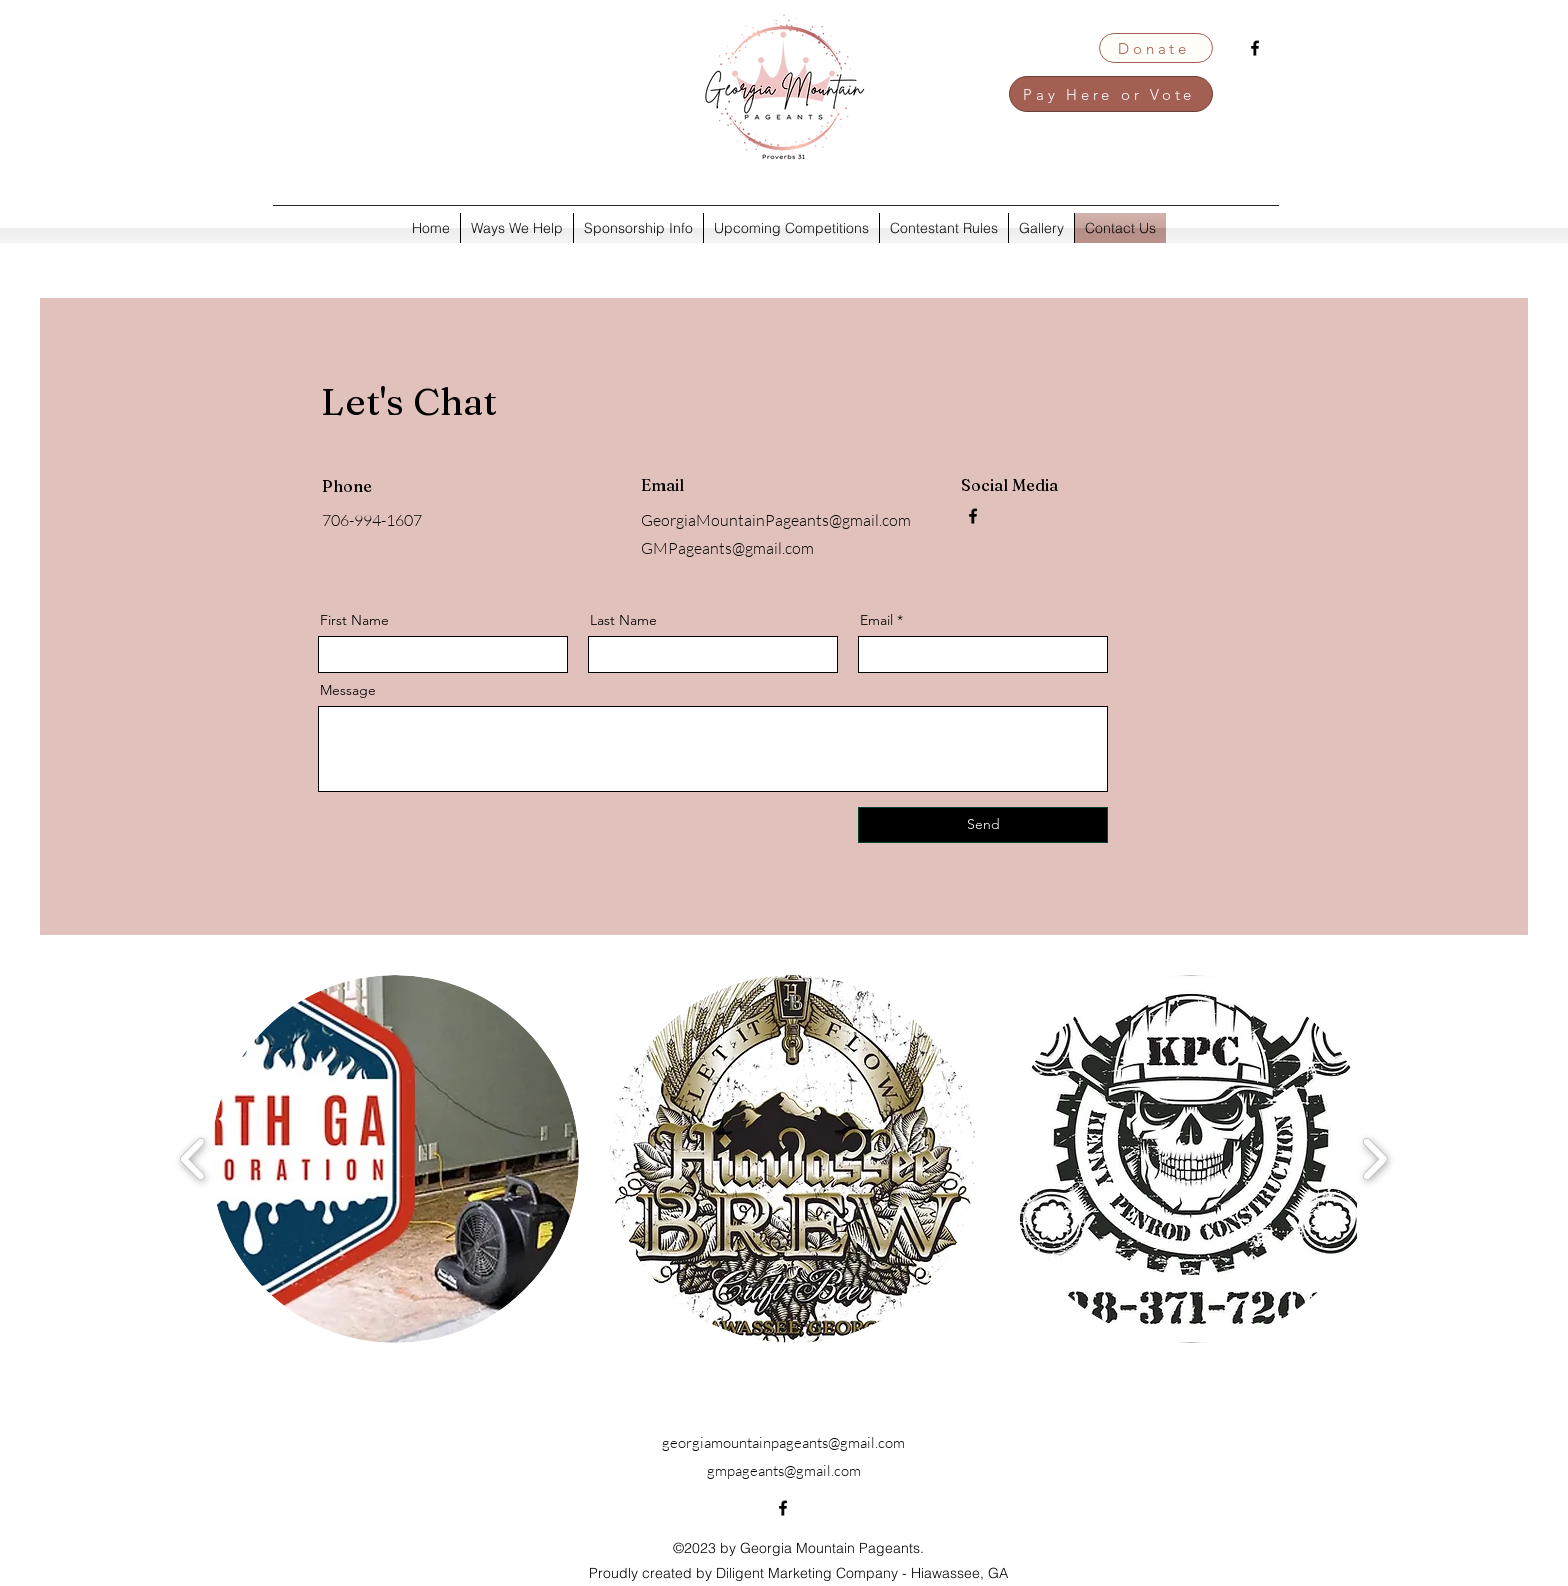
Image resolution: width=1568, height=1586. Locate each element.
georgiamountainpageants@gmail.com (783, 1442)
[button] (395, 1159)
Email (876, 620)
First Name (354, 620)
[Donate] (1156, 48)
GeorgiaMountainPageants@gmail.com (776, 520)
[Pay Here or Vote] (1111, 94)
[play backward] (193, 1158)
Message (348, 690)
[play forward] (1374, 1158)
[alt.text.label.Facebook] (1255, 48)
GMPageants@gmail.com (727, 548)
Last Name (623, 620)
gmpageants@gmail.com (784, 1470)
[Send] (983, 825)
